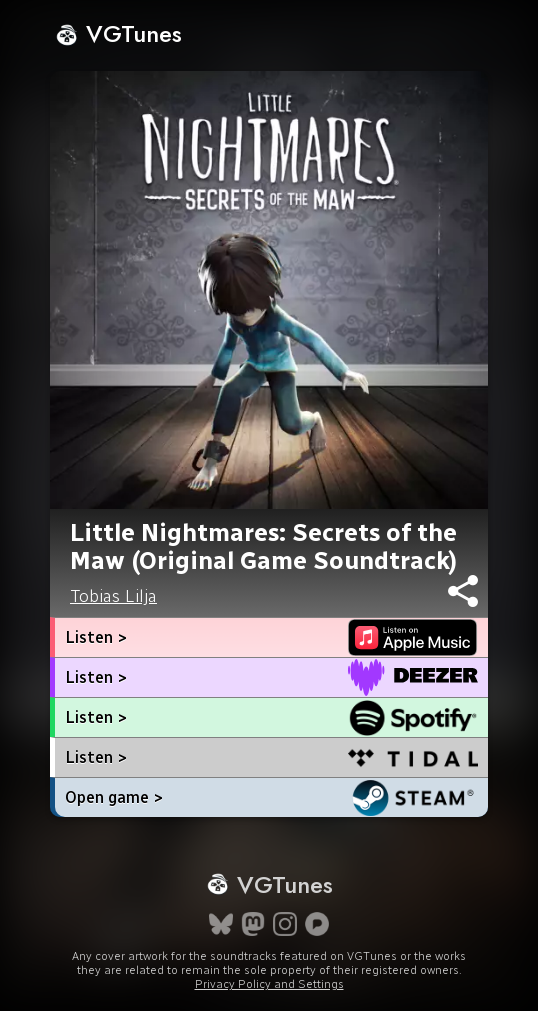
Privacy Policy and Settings (269, 984)
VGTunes (118, 33)
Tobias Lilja (113, 596)
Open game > (114, 797)
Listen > (96, 637)
